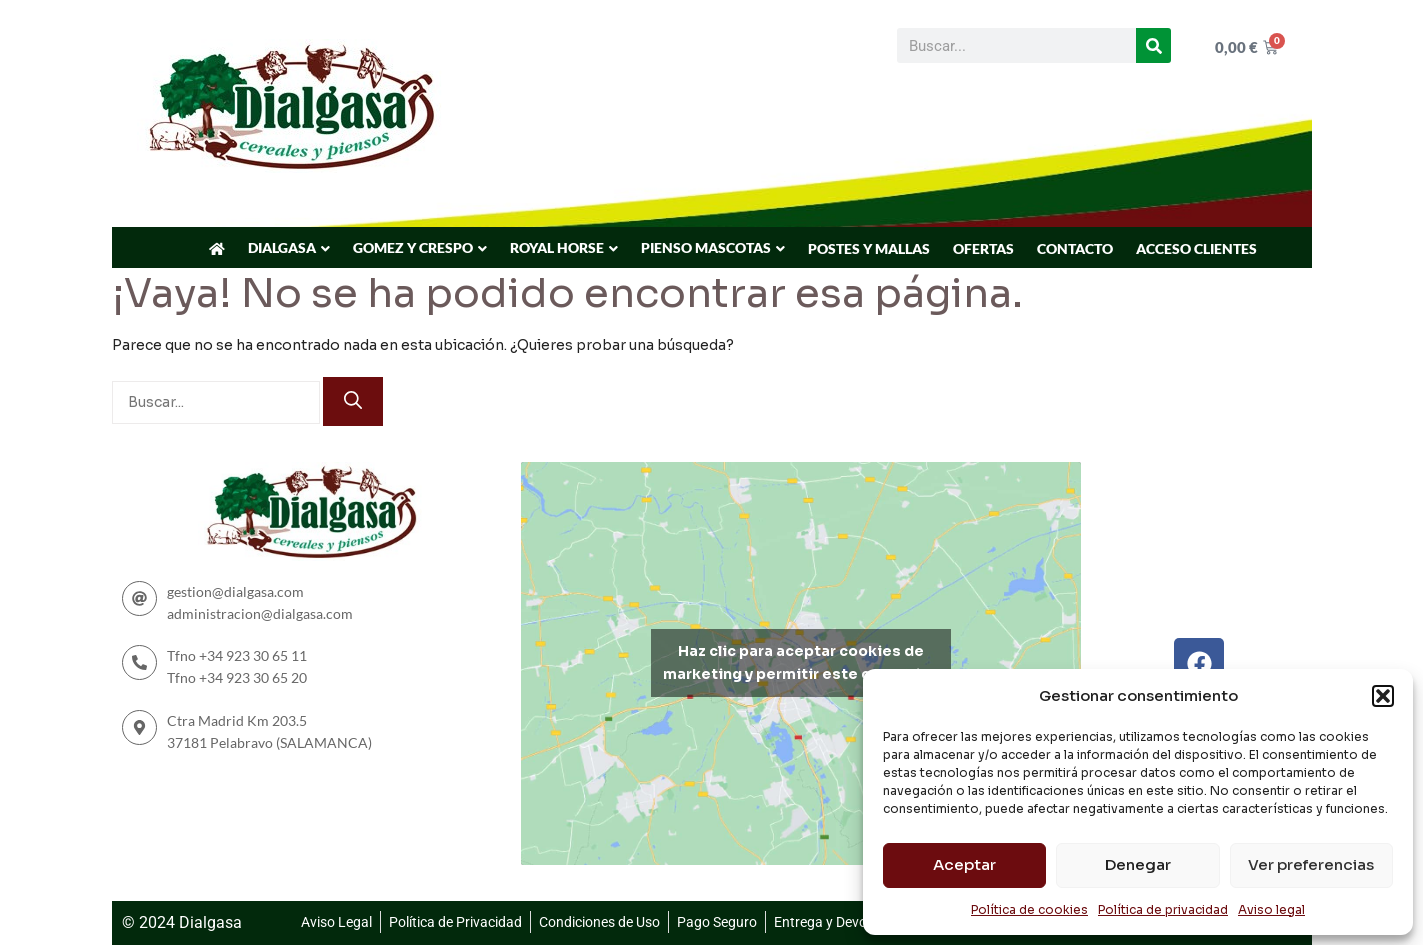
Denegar (1138, 864)
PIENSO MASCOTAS (706, 247)
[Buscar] (1153, 45)
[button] (1383, 696)
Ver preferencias (1311, 864)
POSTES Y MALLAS (869, 248)
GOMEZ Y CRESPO (413, 247)
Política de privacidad (1163, 909)
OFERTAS (983, 248)
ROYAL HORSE (557, 247)
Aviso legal (1271, 909)
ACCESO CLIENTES (1196, 248)
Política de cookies (1029, 909)
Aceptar (964, 864)
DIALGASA (282, 247)
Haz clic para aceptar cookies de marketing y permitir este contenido (801, 662)
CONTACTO (1075, 248)
